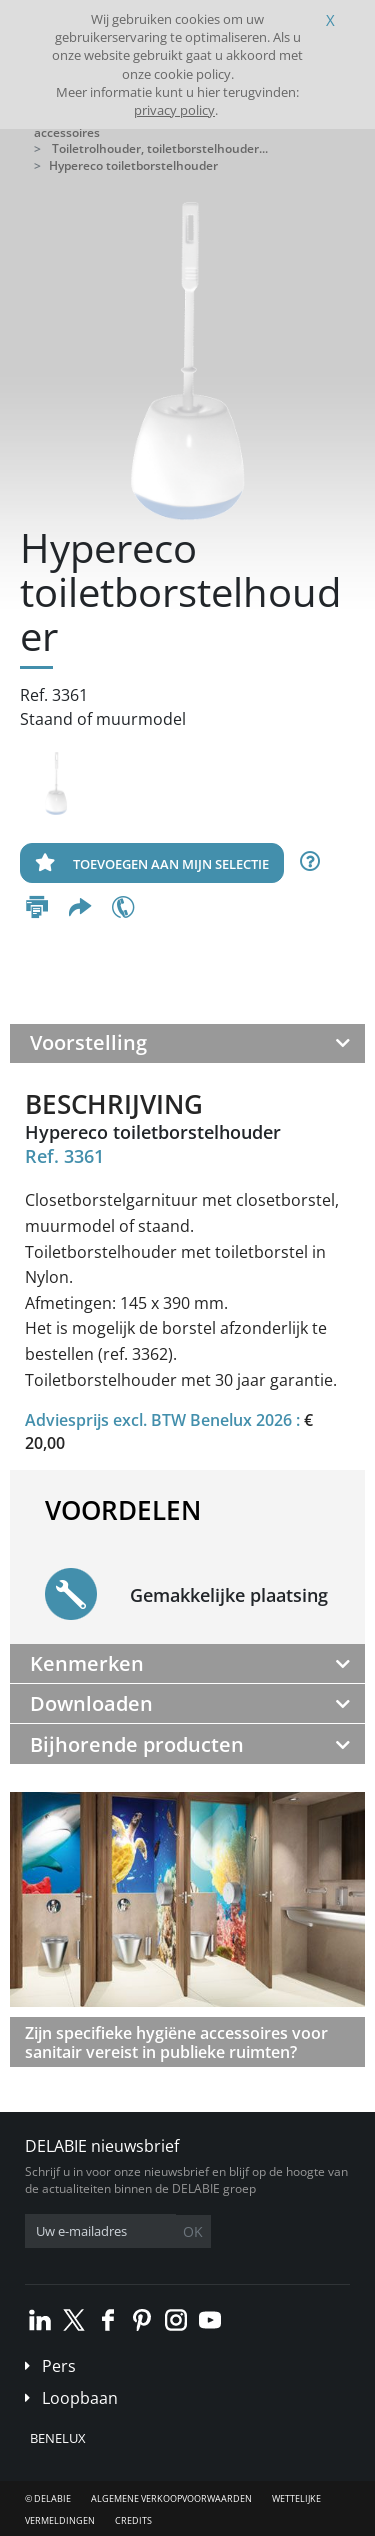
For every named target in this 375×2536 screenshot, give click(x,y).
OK (193, 2231)
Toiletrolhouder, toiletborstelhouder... (160, 148)
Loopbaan (80, 2398)
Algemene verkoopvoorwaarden (171, 2498)
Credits (133, 2520)
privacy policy (174, 110)
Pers (59, 2366)
